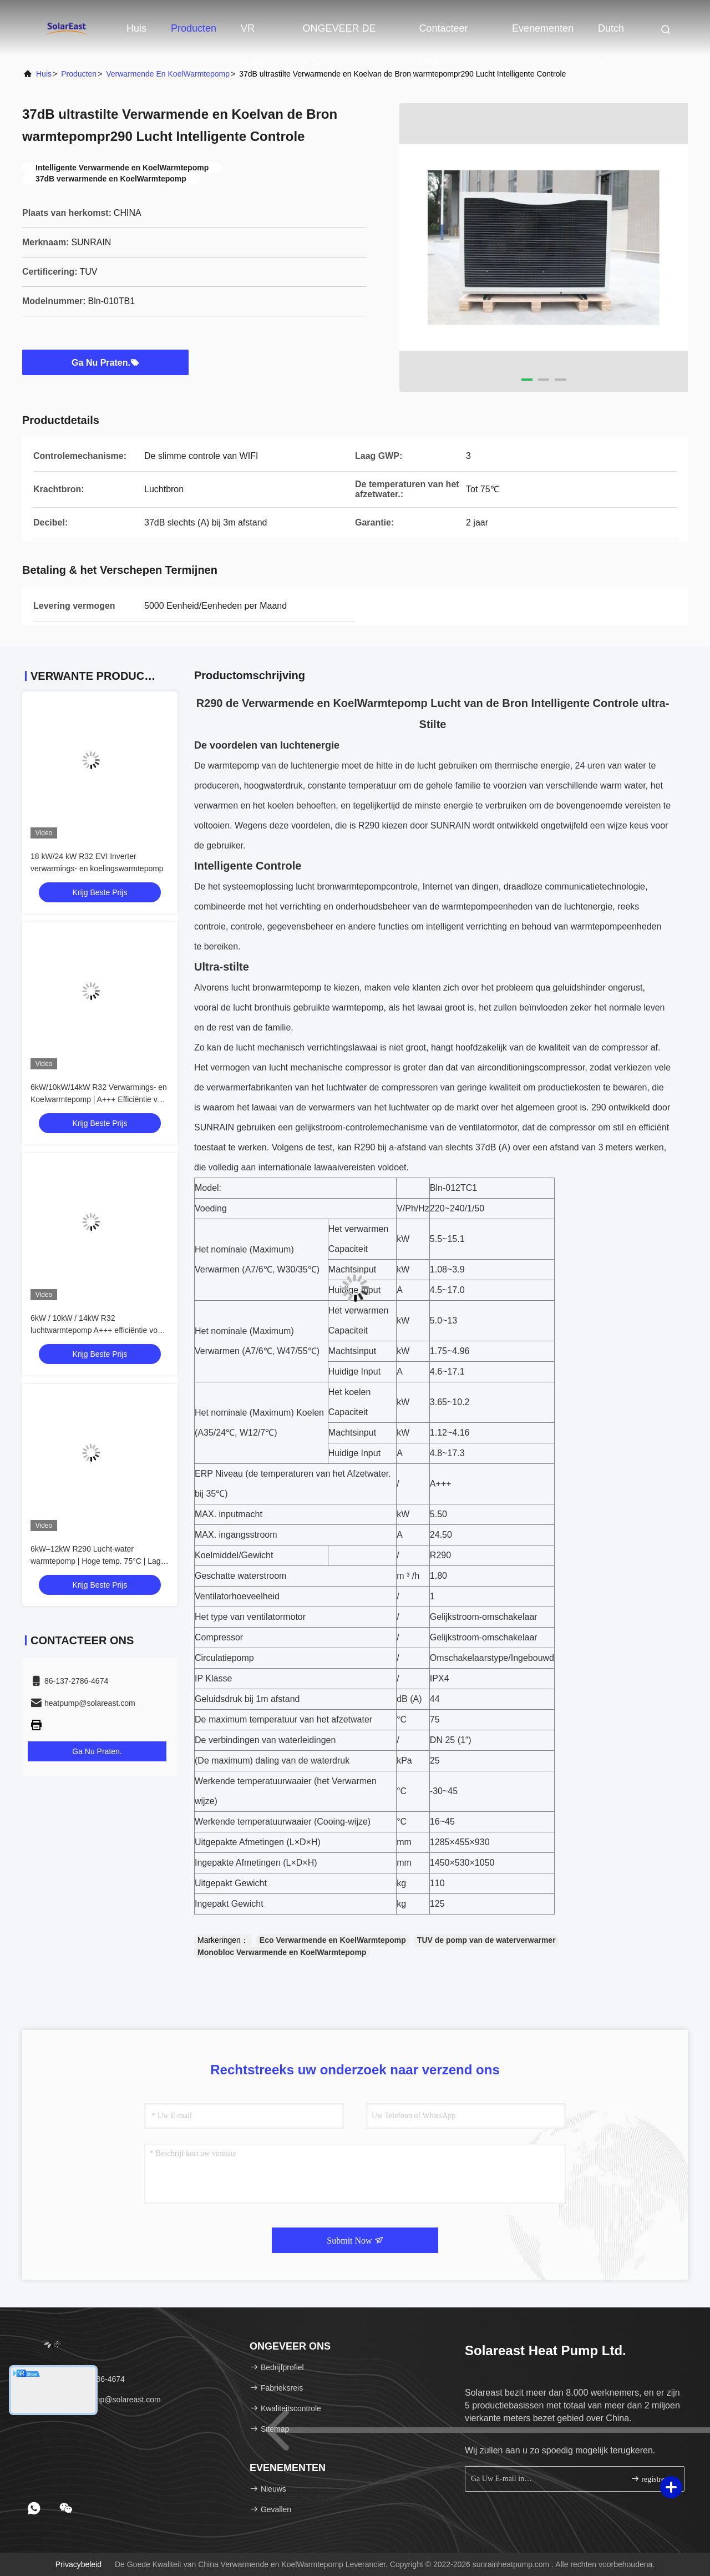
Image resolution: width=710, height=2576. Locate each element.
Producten (193, 28)
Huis (136, 28)
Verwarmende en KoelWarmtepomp (168, 73)
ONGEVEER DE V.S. (339, 34)
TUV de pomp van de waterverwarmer (486, 1940)
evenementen (543, 28)
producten (79, 73)
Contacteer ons (443, 34)
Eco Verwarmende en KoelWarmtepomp (333, 1940)
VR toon (251, 34)
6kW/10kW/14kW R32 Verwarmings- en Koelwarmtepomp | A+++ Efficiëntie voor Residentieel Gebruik (100, 1099)
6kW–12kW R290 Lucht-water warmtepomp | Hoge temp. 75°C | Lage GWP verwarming (98, 1561)
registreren (652, 2478)
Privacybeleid (78, 2564)
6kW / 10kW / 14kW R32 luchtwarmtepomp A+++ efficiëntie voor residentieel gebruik (97, 1330)
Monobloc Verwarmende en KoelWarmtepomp (281, 1952)
